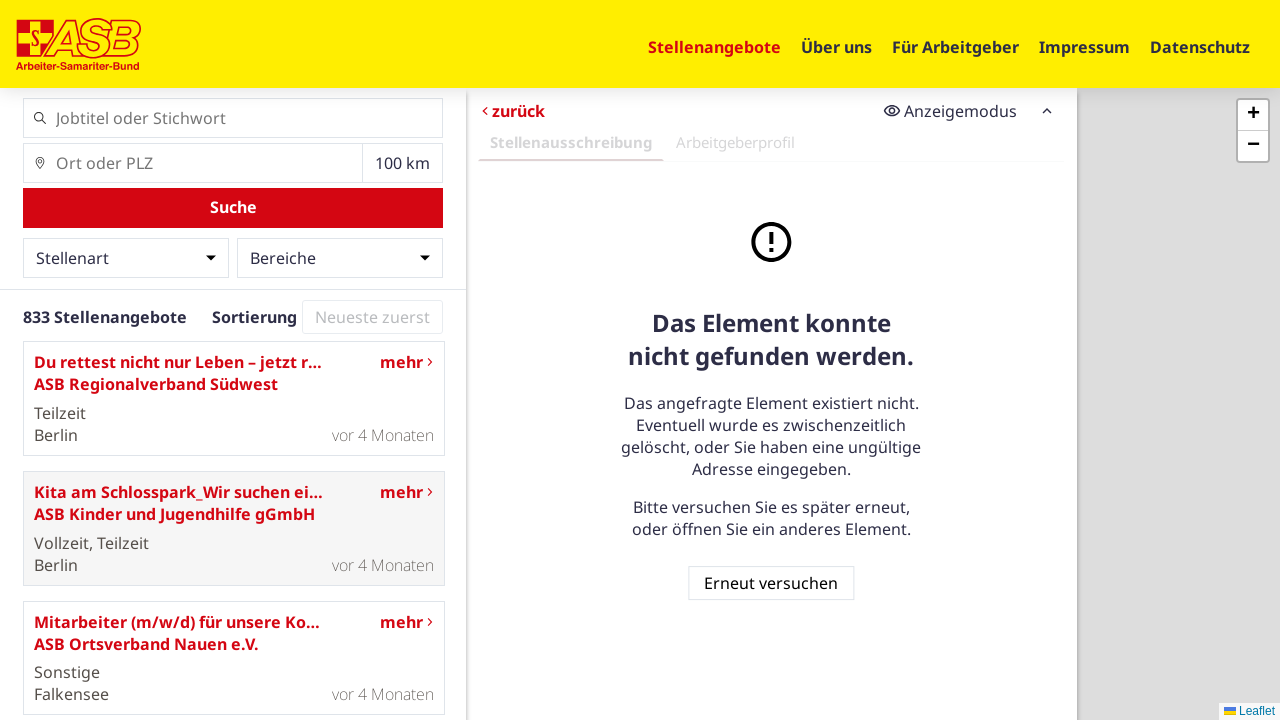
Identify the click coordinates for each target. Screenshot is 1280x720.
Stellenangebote (714, 47)
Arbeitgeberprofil (735, 142)
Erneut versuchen (771, 583)
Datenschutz (1200, 47)
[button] (1253, 115)
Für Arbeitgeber (955, 47)
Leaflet (1249, 711)
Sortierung (254, 317)
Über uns (836, 47)
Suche (233, 207)
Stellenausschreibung (571, 142)
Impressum (1084, 47)
